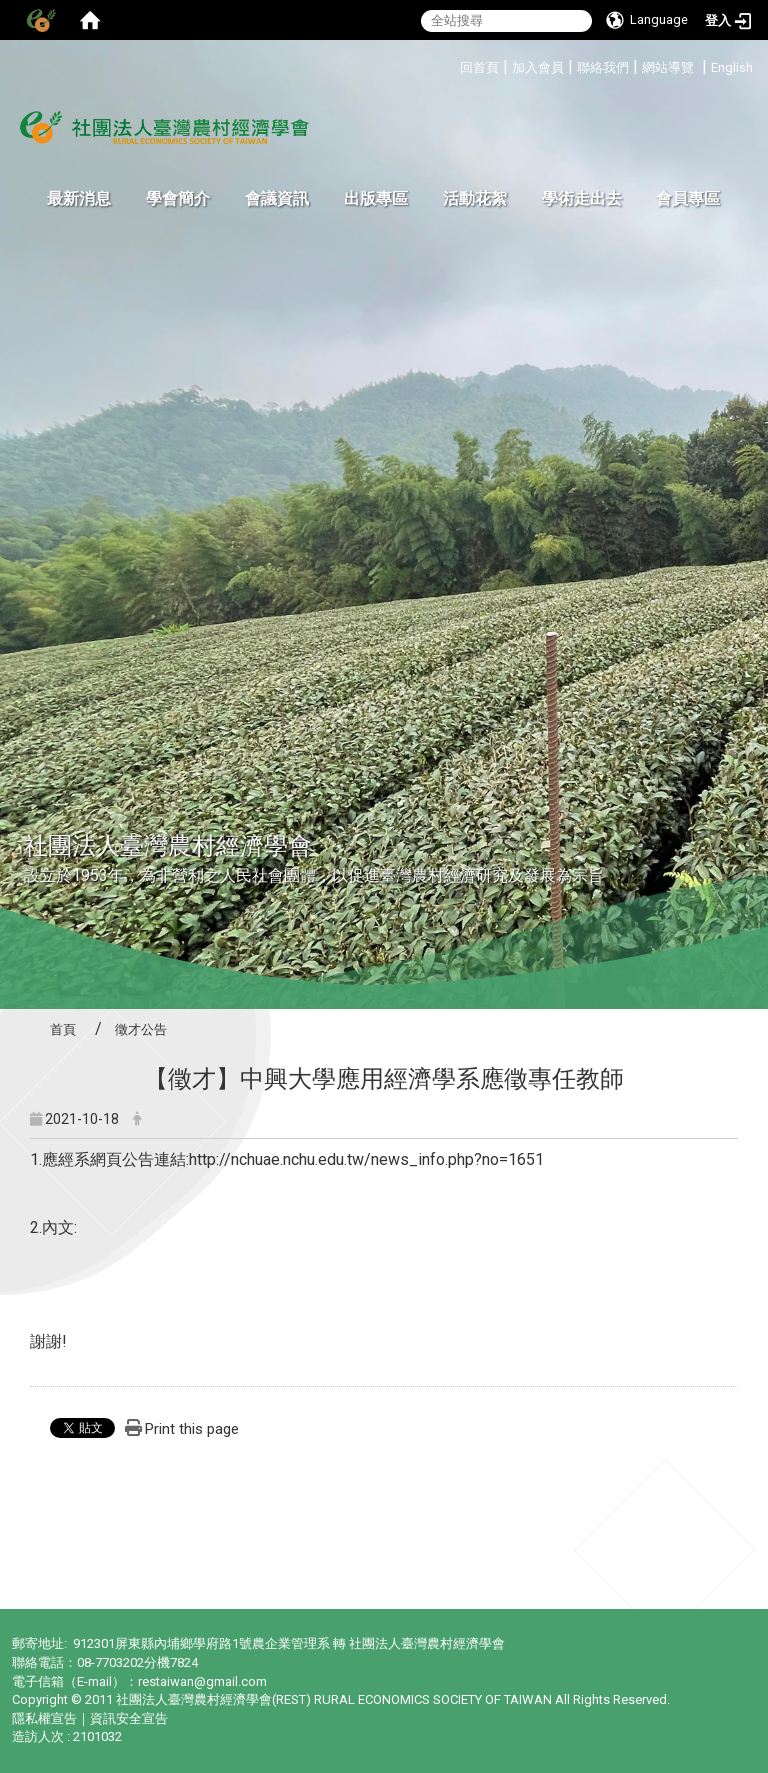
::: (452, 64)
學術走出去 (582, 198)
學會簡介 (178, 198)
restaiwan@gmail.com (202, 1681)
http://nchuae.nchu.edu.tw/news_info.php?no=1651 (366, 1159)
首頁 (63, 1029)
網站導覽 (668, 67)
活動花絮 (475, 198)
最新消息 (79, 198)
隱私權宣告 (44, 1718)
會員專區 (688, 198)
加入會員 (538, 67)
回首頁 (479, 67)
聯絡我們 (603, 67)
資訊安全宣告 (129, 1718)
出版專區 (376, 198)
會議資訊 (277, 198)
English (732, 67)
